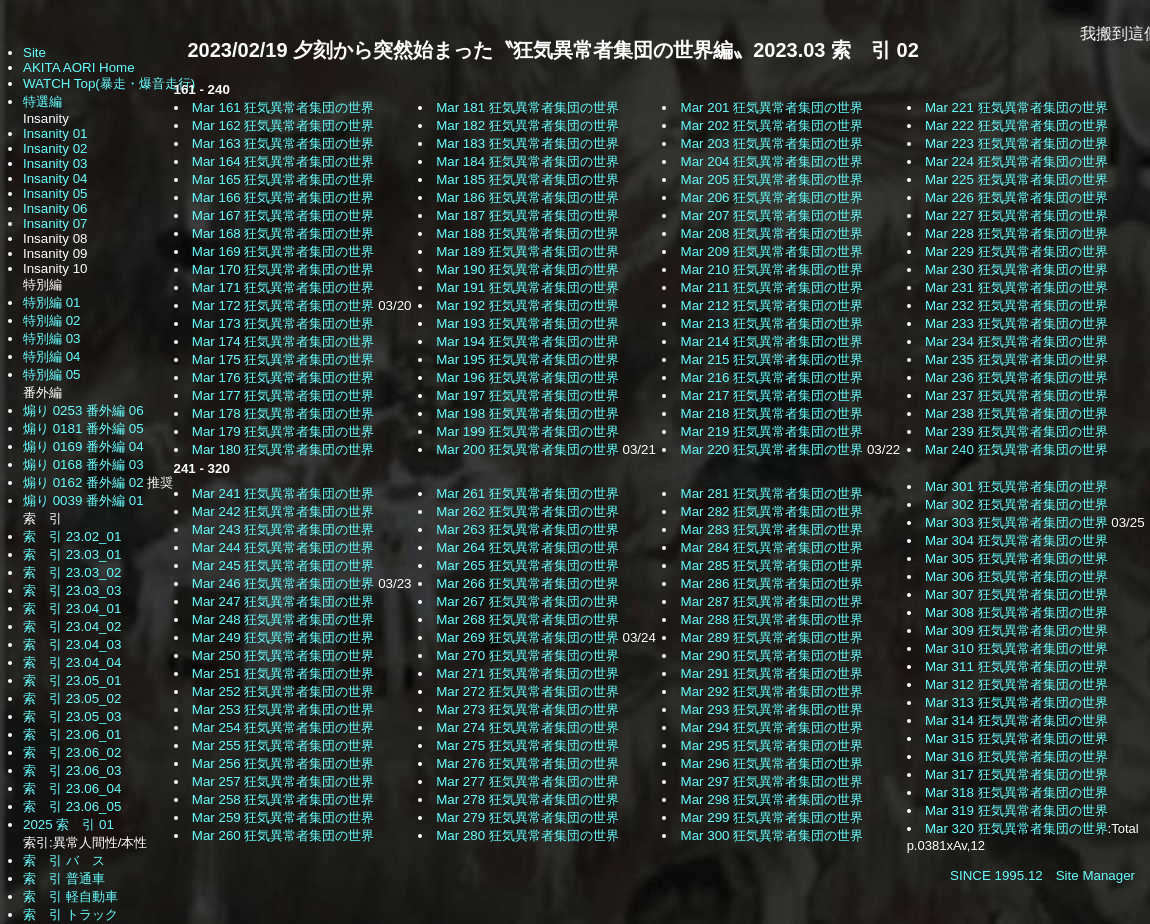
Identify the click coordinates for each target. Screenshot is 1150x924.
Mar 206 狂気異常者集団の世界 (772, 197)
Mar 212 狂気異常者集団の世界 (772, 305)
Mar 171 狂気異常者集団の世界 (283, 287)
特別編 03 (52, 338)
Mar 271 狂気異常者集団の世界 (527, 673)
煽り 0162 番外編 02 (85, 482)
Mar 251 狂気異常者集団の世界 (283, 673)
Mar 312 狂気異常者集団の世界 (1016, 684)
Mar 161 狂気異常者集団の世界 (283, 107)
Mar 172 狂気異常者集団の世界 (283, 305)
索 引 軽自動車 (70, 896)
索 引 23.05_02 (72, 698)
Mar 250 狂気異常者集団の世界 (283, 655)
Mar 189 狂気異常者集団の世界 (527, 251)
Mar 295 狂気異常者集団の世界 (772, 745)
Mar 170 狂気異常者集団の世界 (283, 269)
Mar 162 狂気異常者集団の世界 (283, 125)
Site (34, 52)
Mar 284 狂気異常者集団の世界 (772, 547)
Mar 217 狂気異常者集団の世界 (772, 395)
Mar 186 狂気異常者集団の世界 (527, 197)
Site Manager (1095, 875)
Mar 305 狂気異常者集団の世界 (1016, 558)
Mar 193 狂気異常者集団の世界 (527, 323)
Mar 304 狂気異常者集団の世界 (1016, 540)
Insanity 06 (55, 208)
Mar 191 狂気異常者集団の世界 (527, 287)
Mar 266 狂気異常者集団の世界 (527, 583)
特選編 (42, 101)
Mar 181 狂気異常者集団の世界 (527, 107)
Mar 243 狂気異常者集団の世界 (283, 529)
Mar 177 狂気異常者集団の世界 (283, 395)
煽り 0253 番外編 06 (83, 410)
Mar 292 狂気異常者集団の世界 (772, 691)
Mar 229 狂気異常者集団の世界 (1016, 251)
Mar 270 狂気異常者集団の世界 (527, 655)
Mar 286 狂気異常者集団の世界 (772, 583)
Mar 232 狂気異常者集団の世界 (1016, 305)
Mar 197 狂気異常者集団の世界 (527, 395)
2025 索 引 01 (68, 824)
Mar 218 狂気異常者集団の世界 (772, 413)
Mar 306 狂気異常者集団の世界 (1016, 576)
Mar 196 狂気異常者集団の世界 (527, 377)
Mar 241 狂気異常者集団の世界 (283, 493)
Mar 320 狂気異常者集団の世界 (1016, 828)
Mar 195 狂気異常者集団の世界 (527, 359)
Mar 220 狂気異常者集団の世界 (772, 449)
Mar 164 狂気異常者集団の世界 (283, 161)
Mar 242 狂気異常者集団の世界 (283, 511)
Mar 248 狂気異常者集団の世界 (283, 619)
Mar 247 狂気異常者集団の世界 (283, 601)
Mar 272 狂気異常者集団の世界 (527, 691)
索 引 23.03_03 (72, 590)
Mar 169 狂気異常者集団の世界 (283, 251)
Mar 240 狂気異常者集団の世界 (1016, 449)
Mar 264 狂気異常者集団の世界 (527, 547)
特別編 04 (52, 356)
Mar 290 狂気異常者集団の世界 (772, 655)
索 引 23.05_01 (72, 680)
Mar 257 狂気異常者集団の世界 (283, 781)
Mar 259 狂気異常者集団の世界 (283, 817)
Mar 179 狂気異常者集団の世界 (283, 431)
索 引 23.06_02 (72, 752)
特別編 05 (52, 374)
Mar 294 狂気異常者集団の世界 (772, 727)
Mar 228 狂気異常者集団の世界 (1016, 233)
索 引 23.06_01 (72, 734)
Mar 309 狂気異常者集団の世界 (1016, 630)
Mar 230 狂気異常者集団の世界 (1016, 269)
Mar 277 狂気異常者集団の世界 (527, 781)
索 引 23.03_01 (72, 554)
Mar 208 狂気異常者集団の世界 (772, 233)
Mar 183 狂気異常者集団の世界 (527, 143)
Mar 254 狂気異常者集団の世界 (283, 727)
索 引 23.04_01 (72, 608)
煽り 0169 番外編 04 (83, 446)
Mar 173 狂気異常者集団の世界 (283, 323)
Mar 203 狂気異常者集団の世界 (772, 143)
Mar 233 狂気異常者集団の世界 (1016, 323)
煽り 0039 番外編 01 (83, 500)
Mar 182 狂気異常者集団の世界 (527, 125)
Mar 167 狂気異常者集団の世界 (283, 215)
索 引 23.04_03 (72, 644)
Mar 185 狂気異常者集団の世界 (527, 179)
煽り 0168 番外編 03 (83, 464)
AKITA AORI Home (79, 67)
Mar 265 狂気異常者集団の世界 (527, 565)
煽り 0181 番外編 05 (83, 428)
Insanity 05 (55, 193)
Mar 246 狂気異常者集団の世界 (283, 583)
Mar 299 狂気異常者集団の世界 (772, 817)
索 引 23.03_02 (72, 572)
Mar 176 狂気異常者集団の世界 (283, 377)
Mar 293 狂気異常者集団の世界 (772, 709)
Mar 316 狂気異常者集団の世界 (1016, 756)
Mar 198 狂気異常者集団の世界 (527, 413)
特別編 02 (52, 320)
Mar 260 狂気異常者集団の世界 (283, 835)
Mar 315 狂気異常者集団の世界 (1016, 738)
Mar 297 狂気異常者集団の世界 (772, 781)
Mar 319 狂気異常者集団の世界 (1016, 810)
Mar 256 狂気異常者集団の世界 (283, 763)
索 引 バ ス (64, 860)
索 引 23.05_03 (72, 716)
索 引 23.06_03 (72, 770)
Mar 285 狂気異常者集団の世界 (772, 565)
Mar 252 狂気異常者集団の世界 (283, 691)
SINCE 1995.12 (996, 875)
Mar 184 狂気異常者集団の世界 (527, 161)
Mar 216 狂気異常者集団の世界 (772, 377)
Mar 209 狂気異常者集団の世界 (772, 251)
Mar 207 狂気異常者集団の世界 (772, 215)
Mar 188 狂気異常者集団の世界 (527, 233)
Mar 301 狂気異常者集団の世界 (1016, 486)
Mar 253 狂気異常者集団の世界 (283, 709)
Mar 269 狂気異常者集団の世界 (527, 637)
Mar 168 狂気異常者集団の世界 (283, 233)
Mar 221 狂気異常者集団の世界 (1016, 107)
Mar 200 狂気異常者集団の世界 (527, 449)
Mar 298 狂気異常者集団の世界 (772, 799)
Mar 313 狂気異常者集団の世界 (1016, 702)
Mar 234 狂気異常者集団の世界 (1016, 341)
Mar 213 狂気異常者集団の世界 (772, 323)
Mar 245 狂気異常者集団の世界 (283, 565)
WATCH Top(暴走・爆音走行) (109, 83)
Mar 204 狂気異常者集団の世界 (772, 161)
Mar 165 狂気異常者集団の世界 (283, 179)
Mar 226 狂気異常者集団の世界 (1016, 197)
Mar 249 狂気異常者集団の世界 (283, 637)
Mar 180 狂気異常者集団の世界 (283, 449)
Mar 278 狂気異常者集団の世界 (527, 799)
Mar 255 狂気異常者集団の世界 (283, 745)
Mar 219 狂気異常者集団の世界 (772, 431)
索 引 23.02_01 (72, 536)
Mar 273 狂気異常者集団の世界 (527, 709)
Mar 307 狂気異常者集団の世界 (1016, 594)
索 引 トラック (70, 914)
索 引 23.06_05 (72, 806)
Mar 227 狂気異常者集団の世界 (1016, 215)
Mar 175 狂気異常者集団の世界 (283, 359)
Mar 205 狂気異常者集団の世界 (772, 179)
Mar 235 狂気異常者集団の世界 (1016, 359)
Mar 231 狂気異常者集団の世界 (1016, 287)
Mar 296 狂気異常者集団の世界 (772, 763)
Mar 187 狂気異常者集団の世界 (527, 215)
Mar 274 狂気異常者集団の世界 (527, 727)
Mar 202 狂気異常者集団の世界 (772, 125)
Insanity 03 (55, 163)
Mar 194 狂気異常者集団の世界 (527, 341)
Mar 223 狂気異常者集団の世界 (1016, 143)
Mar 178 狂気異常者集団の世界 (283, 413)
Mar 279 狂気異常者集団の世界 (527, 817)
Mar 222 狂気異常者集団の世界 (1016, 125)
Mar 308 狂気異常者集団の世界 (1016, 612)
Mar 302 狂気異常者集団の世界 (1016, 504)
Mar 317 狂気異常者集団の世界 (1016, 774)
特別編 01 (52, 302)
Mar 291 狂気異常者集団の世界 (772, 673)
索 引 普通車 (64, 878)
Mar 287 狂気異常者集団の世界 (772, 601)
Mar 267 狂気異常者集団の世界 (527, 601)
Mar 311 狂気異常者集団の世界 (1016, 666)
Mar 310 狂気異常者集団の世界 (1016, 648)
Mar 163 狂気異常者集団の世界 (283, 143)
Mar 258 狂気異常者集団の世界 (283, 799)
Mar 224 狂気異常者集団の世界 (1016, 161)
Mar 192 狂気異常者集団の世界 (527, 305)
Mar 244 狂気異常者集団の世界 (283, 547)
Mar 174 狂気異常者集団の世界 (283, 341)
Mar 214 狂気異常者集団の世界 (772, 341)
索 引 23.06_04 (72, 788)
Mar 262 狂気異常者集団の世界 (527, 511)
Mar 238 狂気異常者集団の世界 (1016, 413)
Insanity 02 (55, 148)
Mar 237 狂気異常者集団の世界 (1016, 395)
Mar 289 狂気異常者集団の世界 (772, 637)
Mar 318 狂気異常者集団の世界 (1016, 792)
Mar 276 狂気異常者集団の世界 (527, 763)
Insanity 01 (55, 133)
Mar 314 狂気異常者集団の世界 (1016, 720)
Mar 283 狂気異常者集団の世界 (772, 529)
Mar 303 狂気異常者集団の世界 (1016, 522)
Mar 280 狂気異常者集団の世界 (527, 835)
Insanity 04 (55, 178)
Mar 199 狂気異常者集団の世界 (527, 431)
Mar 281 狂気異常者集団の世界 (772, 493)
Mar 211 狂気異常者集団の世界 (772, 287)
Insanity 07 (55, 223)
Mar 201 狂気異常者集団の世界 (772, 107)
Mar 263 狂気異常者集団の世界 (527, 529)
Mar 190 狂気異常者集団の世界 (527, 269)
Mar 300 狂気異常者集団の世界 (772, 835)
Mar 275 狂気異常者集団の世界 (527, 745)
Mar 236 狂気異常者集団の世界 (1016, 377)
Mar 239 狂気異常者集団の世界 (1016, 431)
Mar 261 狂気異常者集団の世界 (527, 493)
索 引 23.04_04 (72, 662)
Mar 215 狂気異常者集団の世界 (772, 359)
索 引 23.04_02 (72, 626)
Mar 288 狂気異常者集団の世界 (772, 619)
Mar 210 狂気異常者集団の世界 (772, 269)
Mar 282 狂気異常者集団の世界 (772, 511)
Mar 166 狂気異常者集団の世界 (283, 197)
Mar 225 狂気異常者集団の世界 (1016, 179)
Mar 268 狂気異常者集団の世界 (527, 619)
